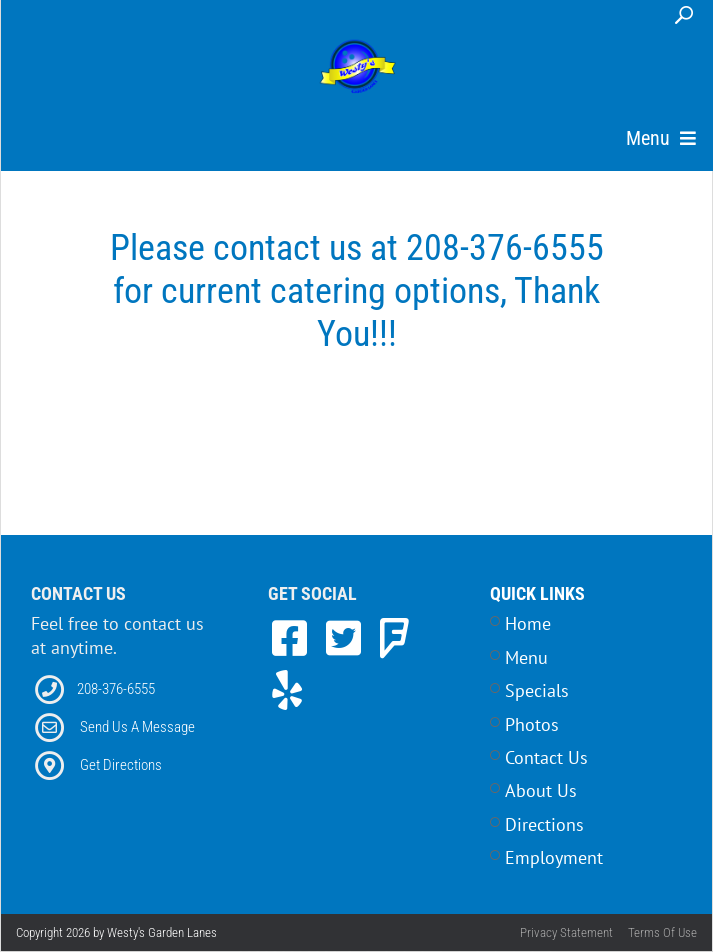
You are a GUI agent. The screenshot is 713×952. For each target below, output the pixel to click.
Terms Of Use (662, 932)
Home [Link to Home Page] (528, 623)
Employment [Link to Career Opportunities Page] (554, 857)
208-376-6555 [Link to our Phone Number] (116, 689)
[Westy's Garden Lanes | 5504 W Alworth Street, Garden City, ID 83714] (358, 68)
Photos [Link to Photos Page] (532, 724)
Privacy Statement (566, 932)
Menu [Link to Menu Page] (526, 657)
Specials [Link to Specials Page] (537, 690)
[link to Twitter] (349, 638)
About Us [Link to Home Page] (541, 790)
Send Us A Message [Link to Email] (137, 727)
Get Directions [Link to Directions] (121, 765)
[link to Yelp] (287, 690)
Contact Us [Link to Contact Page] (546, 757)
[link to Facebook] (295, 638)
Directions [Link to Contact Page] (544, 824)
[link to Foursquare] (394, 638)
